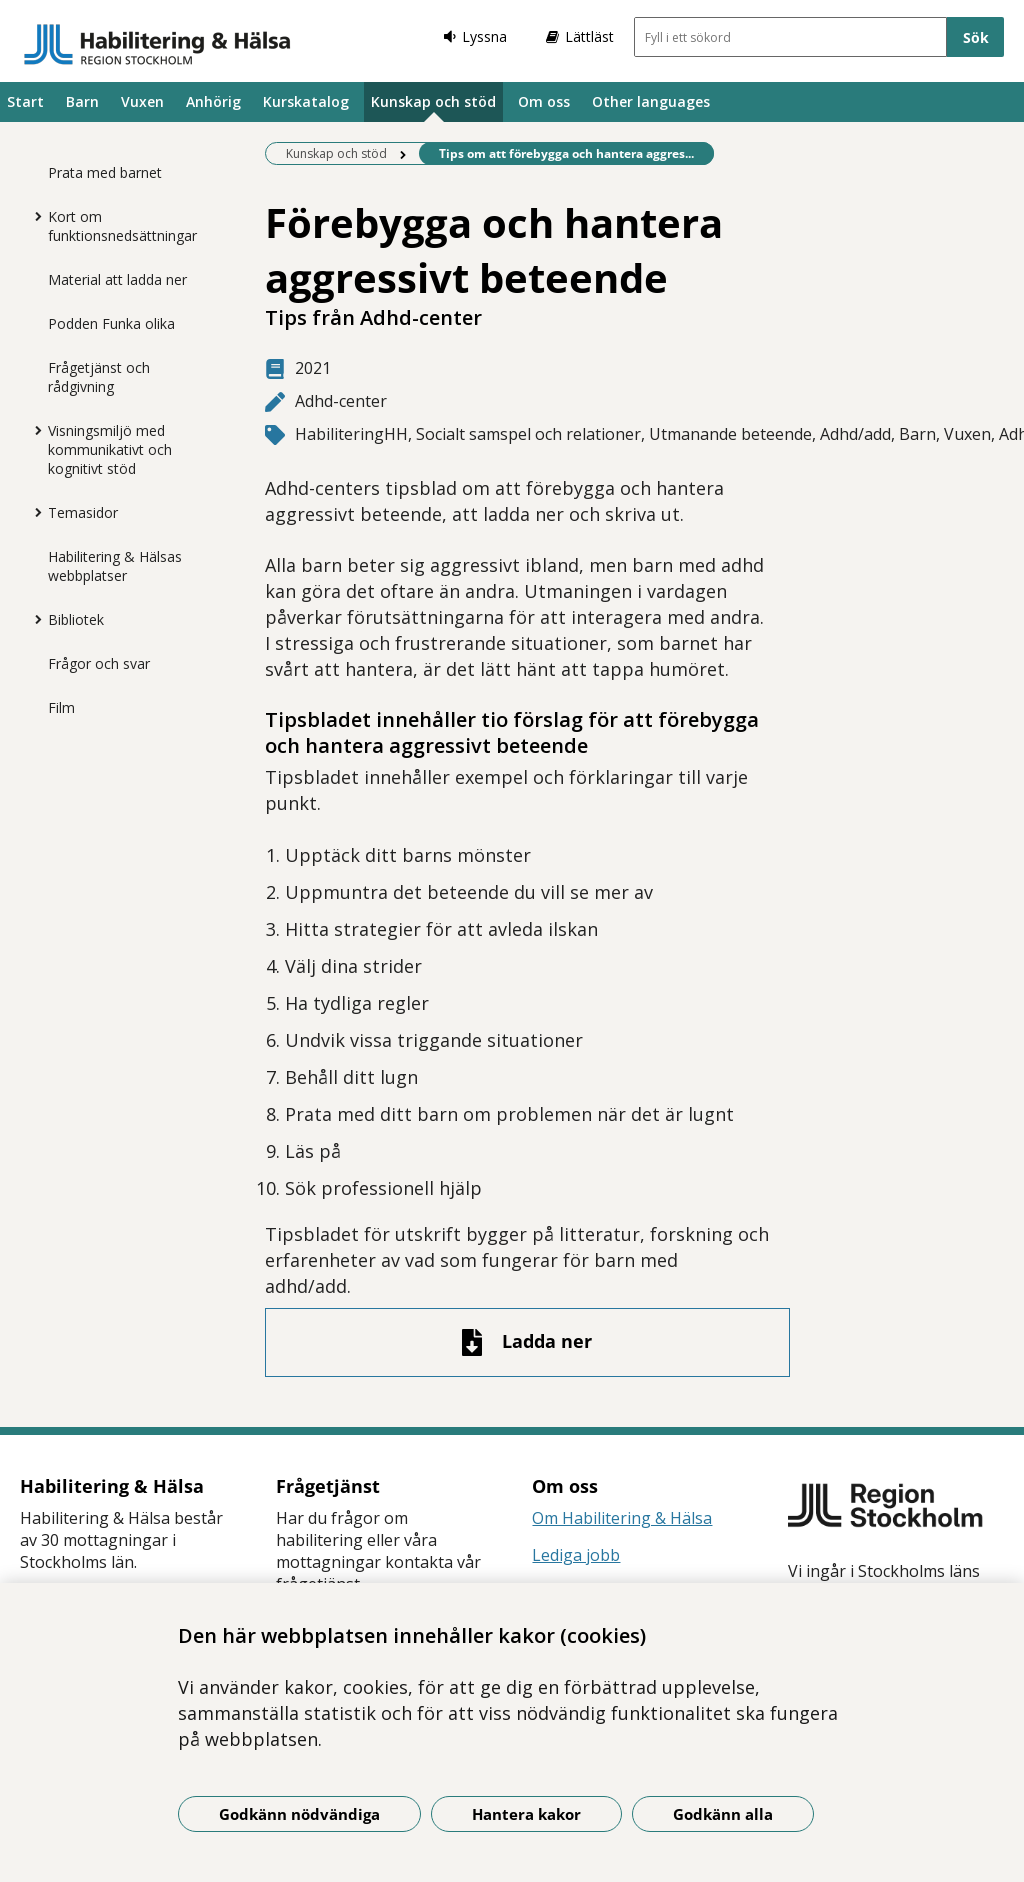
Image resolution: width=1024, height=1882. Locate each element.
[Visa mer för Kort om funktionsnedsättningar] (33, 216)
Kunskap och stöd (433, 101)
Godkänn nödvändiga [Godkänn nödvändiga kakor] (299, 1814)
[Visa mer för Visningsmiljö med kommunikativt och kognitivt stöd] (33, 430)
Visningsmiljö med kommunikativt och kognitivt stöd (110, 449)
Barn (82, 101)
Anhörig (213, 101)
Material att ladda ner (117, 279)
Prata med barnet (105, 172)
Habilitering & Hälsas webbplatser (115, 566)
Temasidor (83, 512)
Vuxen (142, 101)
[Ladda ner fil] (527, 1342)
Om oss (544, 101)
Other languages (651, 101)
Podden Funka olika (111, 323)
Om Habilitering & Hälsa (622, 1518)
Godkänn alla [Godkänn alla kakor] (723, 1814)
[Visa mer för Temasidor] (33, 512)
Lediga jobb (576, 1555)
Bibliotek (76, 619)
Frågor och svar (99, 663)
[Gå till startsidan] (157, 44)
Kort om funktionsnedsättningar (122, 226)
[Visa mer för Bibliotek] (33, 619)
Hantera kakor (526, 1814)
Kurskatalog (306, 101)
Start (25, 101)
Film (61, 707)
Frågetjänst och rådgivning (99, 377)
